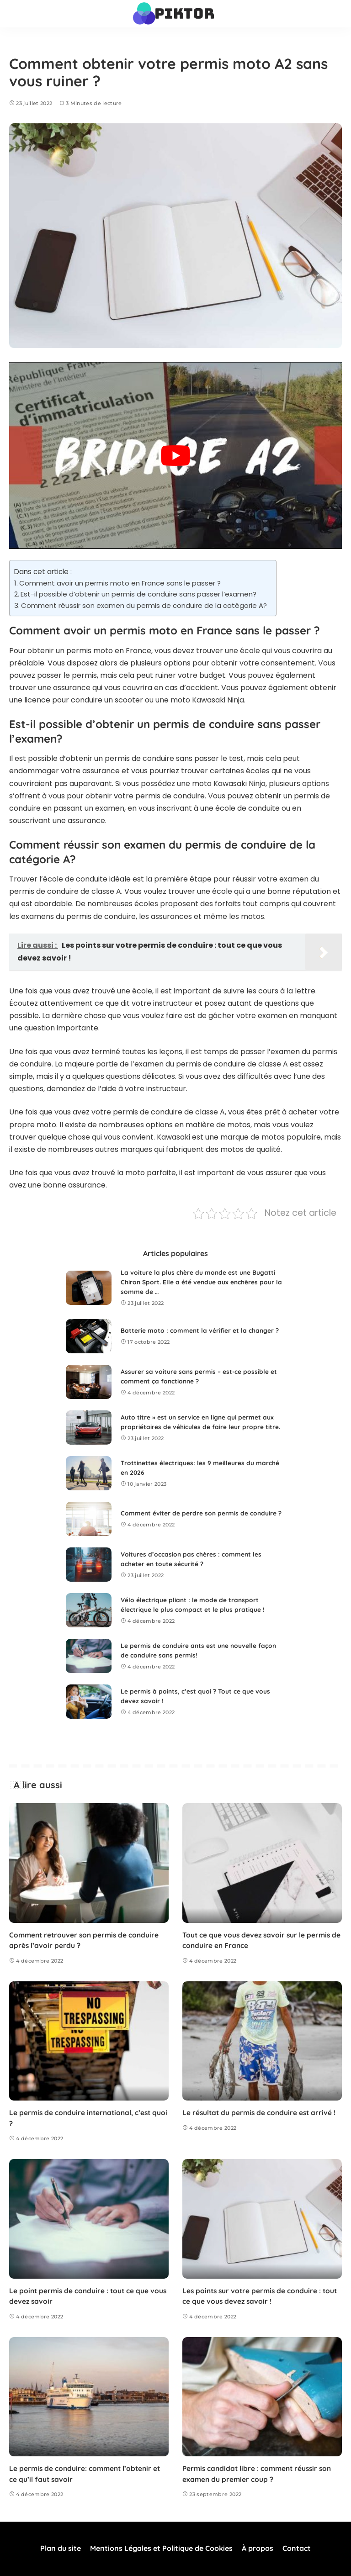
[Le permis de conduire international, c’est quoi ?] (89, 2041)
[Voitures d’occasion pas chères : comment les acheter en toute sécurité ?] (89, 1564)
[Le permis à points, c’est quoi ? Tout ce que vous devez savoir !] (89, 1701)
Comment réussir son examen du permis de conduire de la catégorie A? (144, 605)
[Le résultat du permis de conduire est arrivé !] (262, 2041)
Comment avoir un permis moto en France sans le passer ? (120, 583)
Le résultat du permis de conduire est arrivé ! (260, 2112)
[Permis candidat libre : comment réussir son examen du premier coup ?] (262, 2395)
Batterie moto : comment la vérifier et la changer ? (200, 1330)
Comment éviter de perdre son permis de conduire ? (201, 1513)
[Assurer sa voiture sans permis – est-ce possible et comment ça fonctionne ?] (89, 1382)
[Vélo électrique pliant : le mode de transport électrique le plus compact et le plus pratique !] (89, 1610)
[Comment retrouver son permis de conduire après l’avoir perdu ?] (89, 1863)
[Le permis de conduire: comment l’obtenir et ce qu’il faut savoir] (89, 2395)
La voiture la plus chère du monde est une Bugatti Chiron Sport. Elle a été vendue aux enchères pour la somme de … (201, 1282)
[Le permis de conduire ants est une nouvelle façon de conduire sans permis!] (89, 1656)
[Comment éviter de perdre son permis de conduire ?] (89, 1519)
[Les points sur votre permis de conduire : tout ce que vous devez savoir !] (262, 2218)
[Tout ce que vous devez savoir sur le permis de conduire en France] (262, 1863)
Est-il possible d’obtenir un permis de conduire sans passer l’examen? (139, 594)
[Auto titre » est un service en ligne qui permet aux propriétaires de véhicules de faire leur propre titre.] (89, 1427)
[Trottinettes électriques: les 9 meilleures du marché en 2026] (89, 1473)
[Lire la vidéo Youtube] (175, 455)
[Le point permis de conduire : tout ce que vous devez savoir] (89, 2218)
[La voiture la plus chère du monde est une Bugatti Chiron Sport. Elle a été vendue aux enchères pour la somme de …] (89, 1288)
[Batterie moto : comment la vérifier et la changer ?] (89, 1336)
